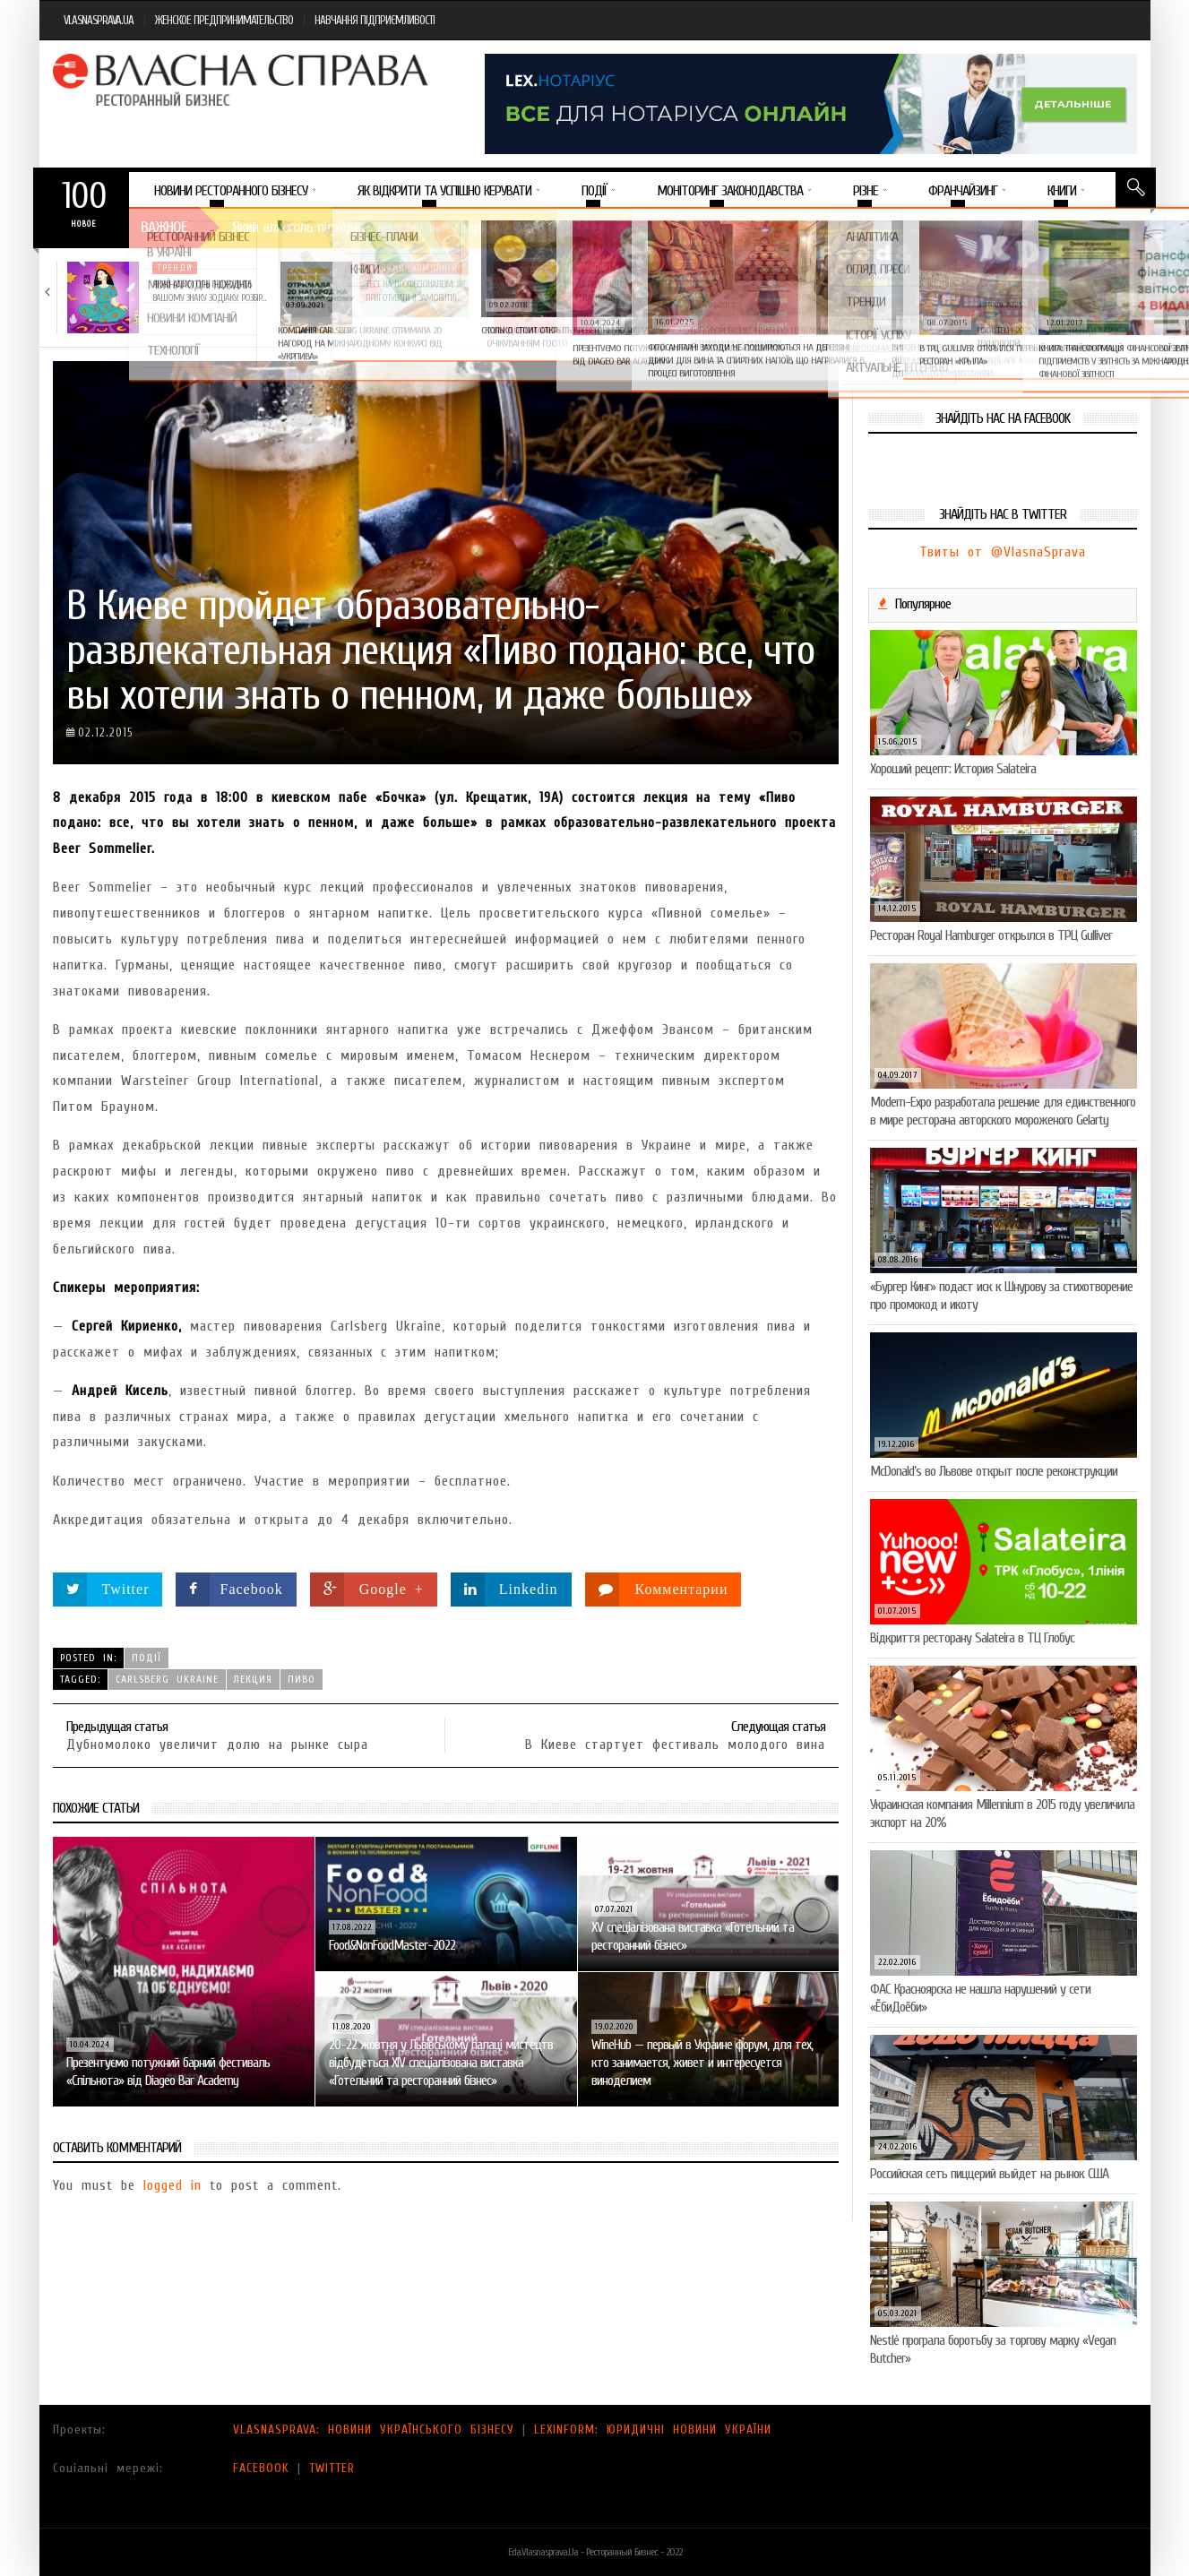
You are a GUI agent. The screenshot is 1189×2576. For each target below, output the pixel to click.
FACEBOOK (261, 2468)
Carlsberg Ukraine (167, 1679)
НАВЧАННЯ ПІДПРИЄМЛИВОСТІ (374, 20)
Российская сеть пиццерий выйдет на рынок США (989, 2174)
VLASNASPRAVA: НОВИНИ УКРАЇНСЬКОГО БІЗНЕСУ (373, 2429)
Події (146, 1657)
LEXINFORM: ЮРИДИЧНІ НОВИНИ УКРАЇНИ (652, 2429)
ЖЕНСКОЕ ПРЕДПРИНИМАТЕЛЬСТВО (224, 20)
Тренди (175, 268)
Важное (164, 227)
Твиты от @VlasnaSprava (1002, 552)
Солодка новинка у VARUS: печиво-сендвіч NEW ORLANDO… (1061, 291)
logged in (172, 2185)
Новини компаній (414, 268)
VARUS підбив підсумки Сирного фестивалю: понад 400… (842, 297)
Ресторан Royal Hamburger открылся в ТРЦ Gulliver (991, 935)
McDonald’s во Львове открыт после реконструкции (993, 1471)
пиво (301, 1679)
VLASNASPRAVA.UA (99, 20)
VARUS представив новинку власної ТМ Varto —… (627, 291)
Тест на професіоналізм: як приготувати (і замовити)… (415, 291)
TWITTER (332, 2468)
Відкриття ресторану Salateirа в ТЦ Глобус (972, 1638)
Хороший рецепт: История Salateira (953, 769)
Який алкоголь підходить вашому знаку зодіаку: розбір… (208, 291)
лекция (253, 1679)
